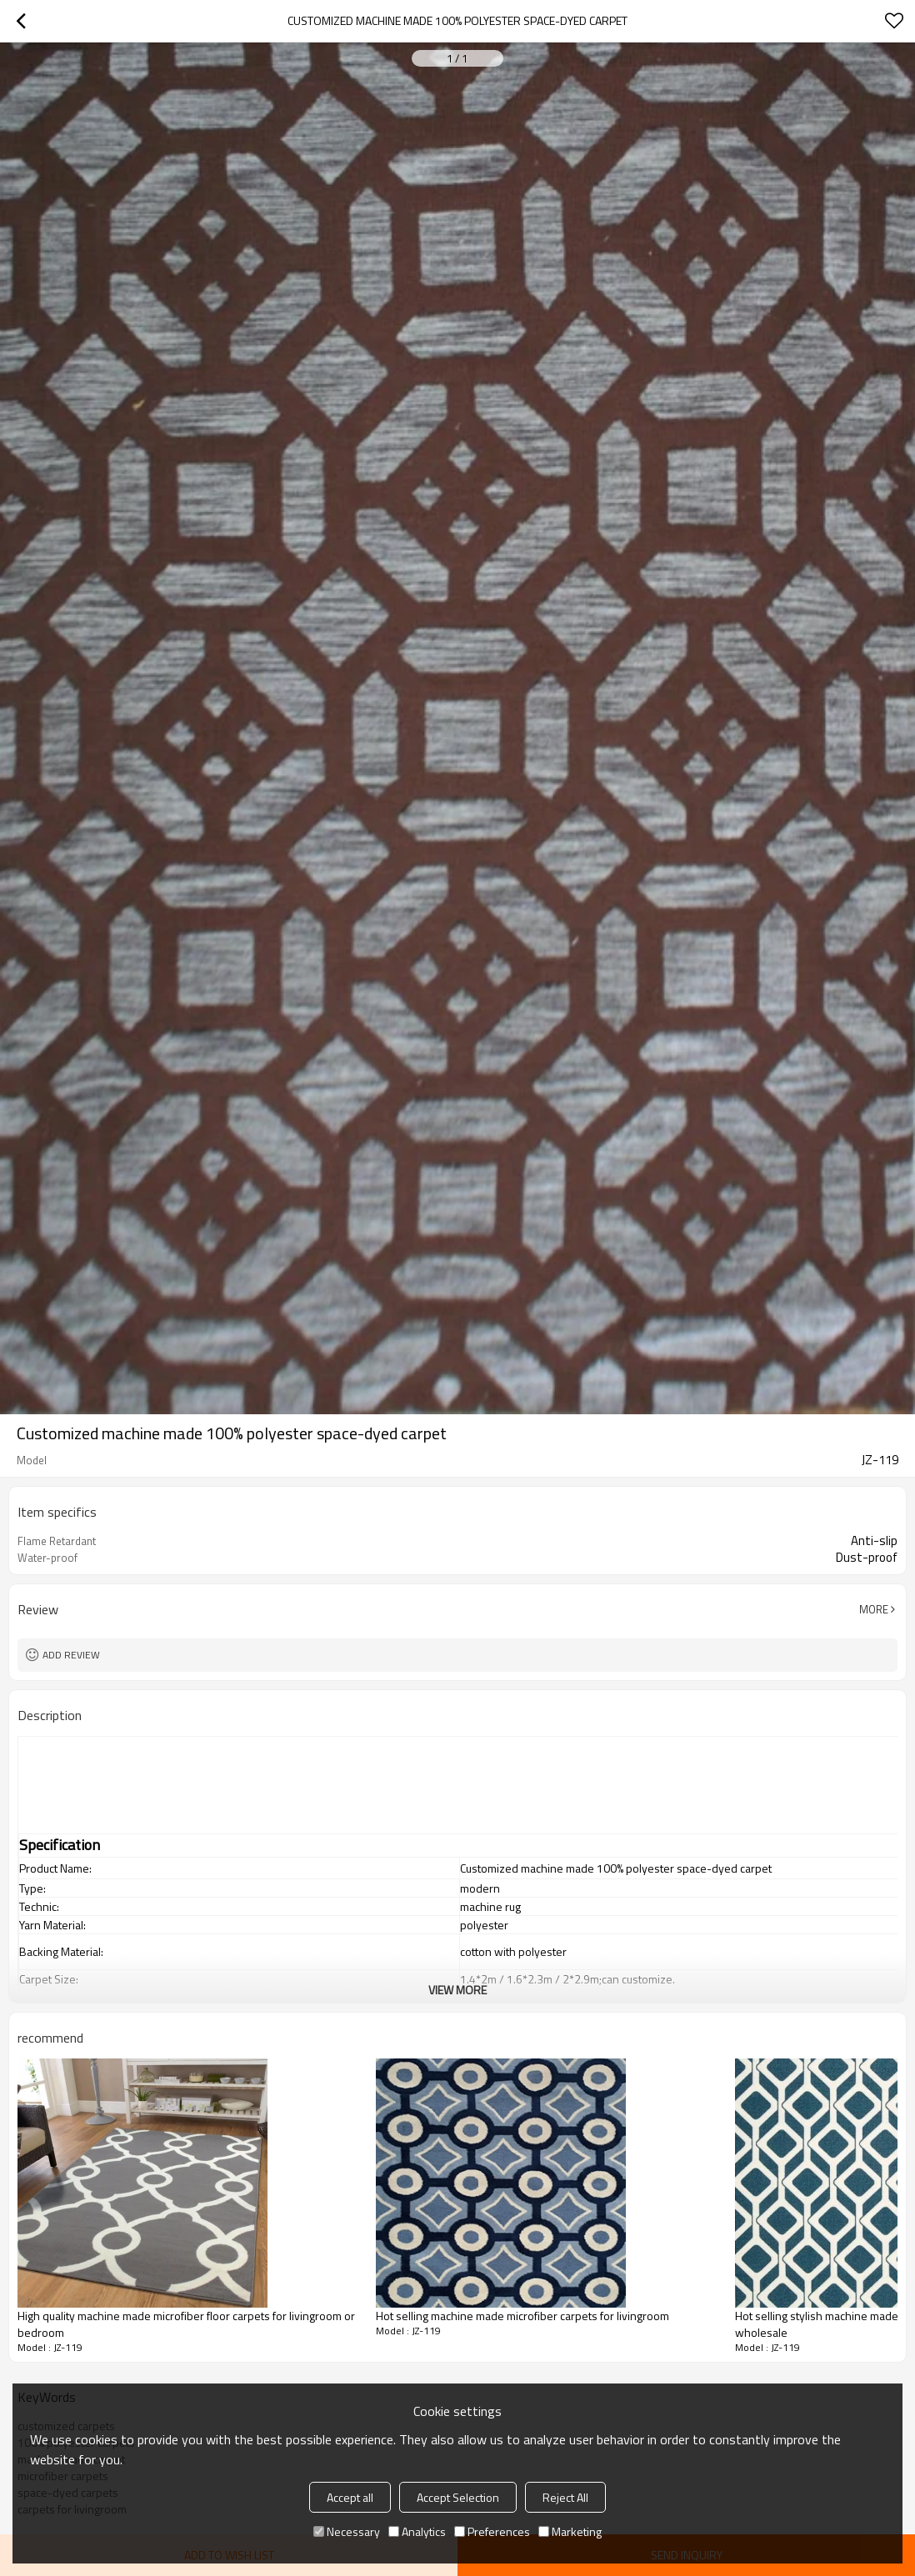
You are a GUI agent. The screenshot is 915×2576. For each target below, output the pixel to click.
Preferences (492, 2531)
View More (457, 1989)
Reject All (565, 2497)
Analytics (417, 2531)
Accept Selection (458, 2497)
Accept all (350, 2497)
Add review (71, 1655)
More (873, 1609)
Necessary (346, 2531)
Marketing (570, 2531)
